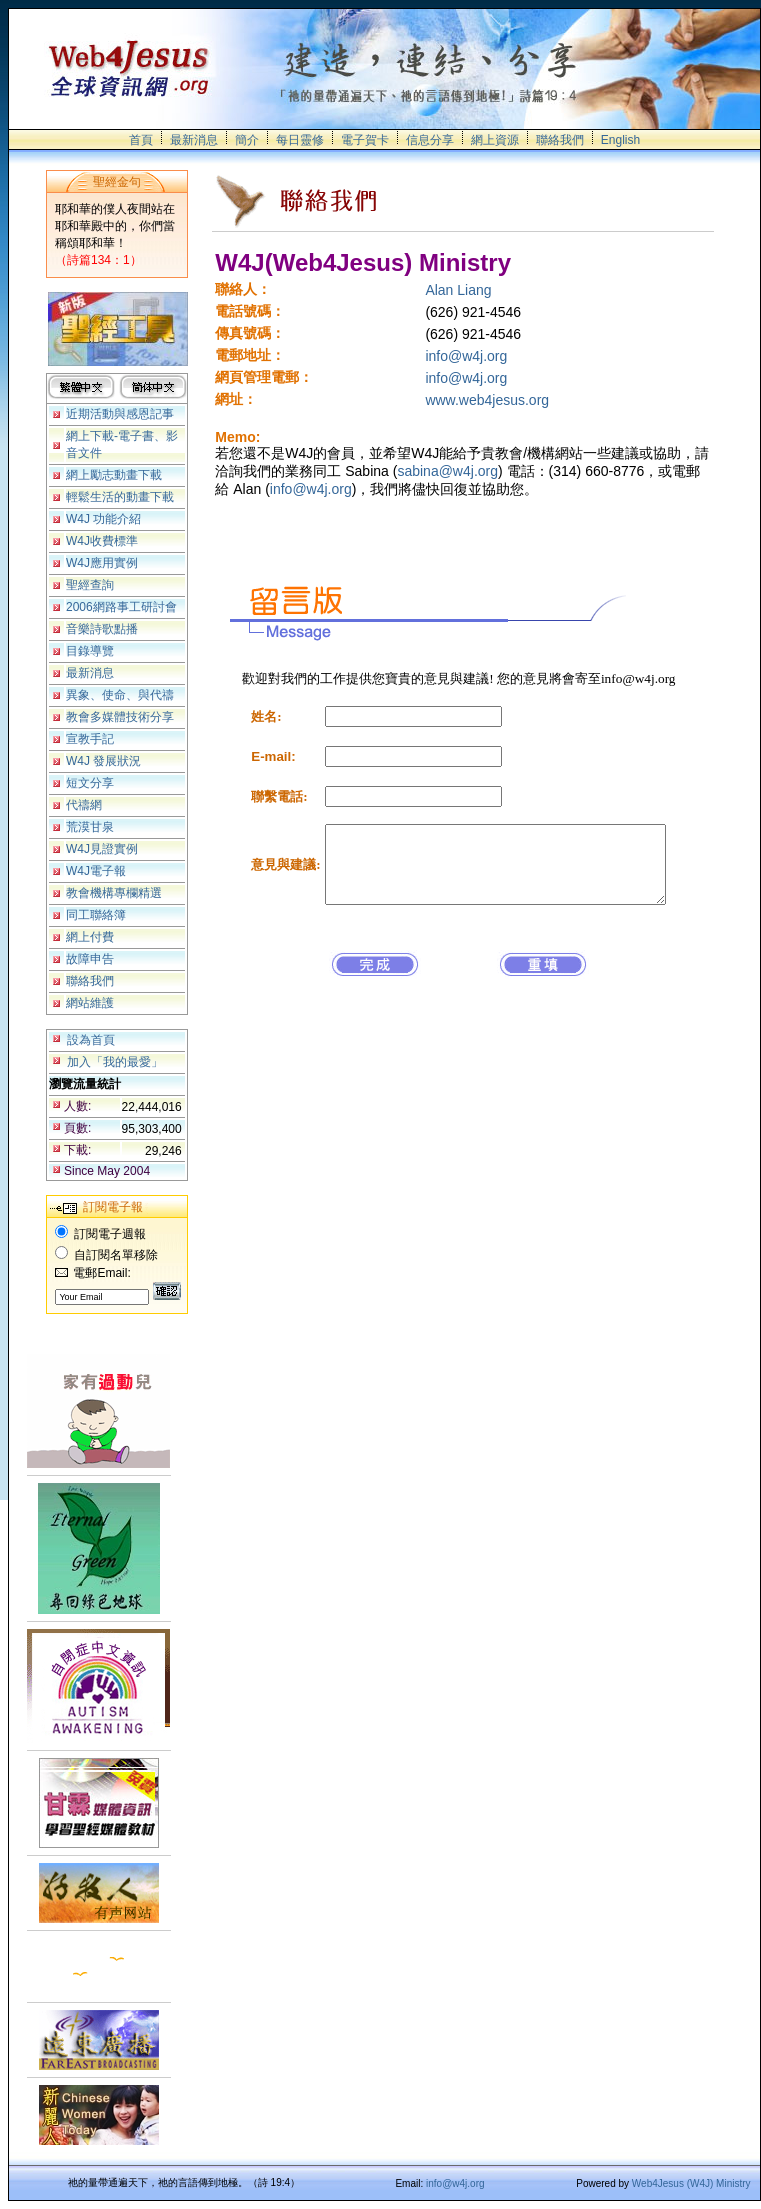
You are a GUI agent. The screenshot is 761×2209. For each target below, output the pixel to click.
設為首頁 (91, 1040)
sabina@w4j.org (447, 471)
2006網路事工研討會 (121, 607)
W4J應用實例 (102, 563)
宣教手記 (90, 739)
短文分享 (90, 783)
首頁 (141, 140)
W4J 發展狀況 (103, 761)
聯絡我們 (560, 140)
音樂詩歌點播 (102, 629)
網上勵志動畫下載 (114, 475)
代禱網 (84, 805)
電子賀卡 (365, 140)
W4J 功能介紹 (103, 519)
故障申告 (90, 959)
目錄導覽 (90, 651)
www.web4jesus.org (487, 400)
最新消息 (194, 140)
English (620, 140)
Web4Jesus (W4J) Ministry (691, 2183)
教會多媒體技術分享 (120, 717)
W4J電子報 (96, 871)
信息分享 (430, 140)
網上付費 (90, 937)
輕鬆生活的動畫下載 (120, 497)
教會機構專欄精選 (114, 893)
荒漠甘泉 (90, 827)
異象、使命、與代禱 (120, 695)
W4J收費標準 (102, 541)
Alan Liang (458, 290)
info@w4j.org (466, 356)
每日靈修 (300, 140)
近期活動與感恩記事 (120, 414)
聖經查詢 (90, 585)
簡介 (247, 140)
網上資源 (495, 140)
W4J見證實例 (102, 849)
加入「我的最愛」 (115, 1062)
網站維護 (90, 1003)
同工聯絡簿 (96, 915)
